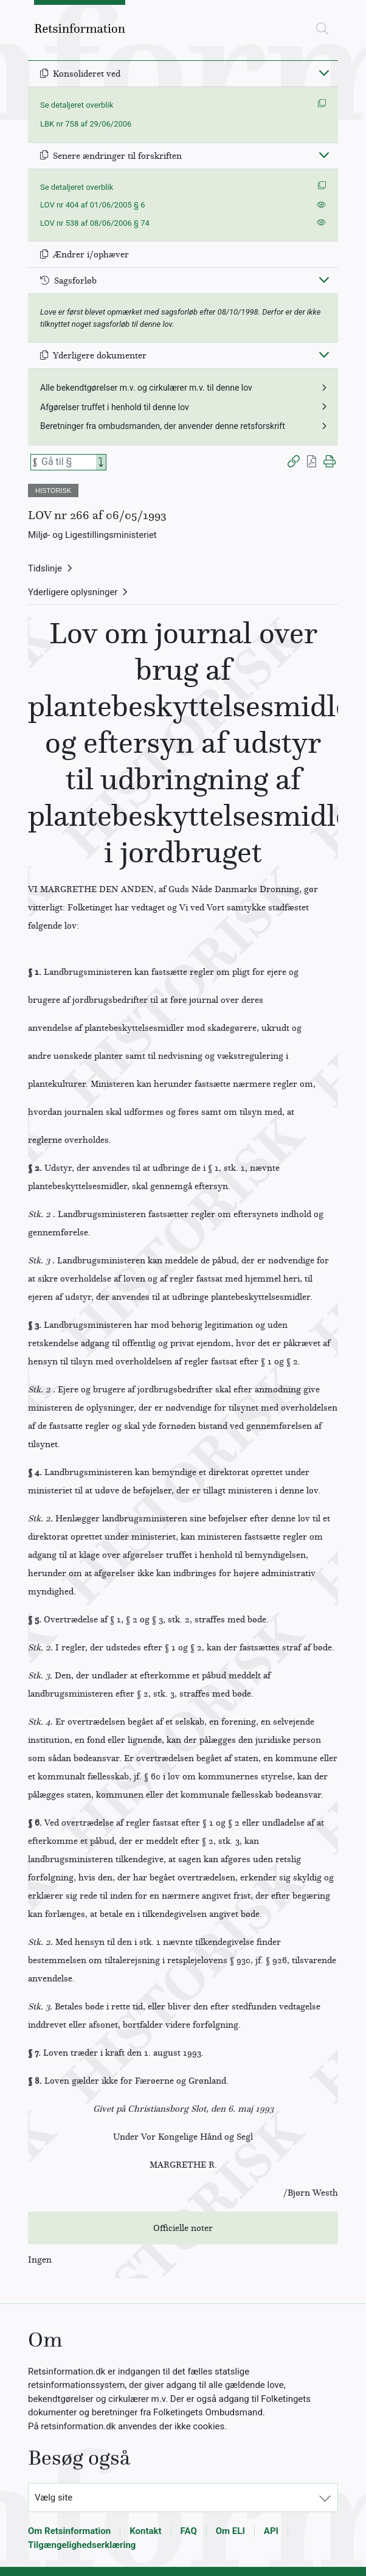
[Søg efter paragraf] (67, 462)
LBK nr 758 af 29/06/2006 (85, 123)
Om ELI (230, 2530)
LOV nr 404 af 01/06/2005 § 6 (92, 204)
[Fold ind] (324, 72)
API (271, 2530)
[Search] (101, 462)
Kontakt (145, 2530)
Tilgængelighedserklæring (82, 2544)
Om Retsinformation (69, 2530)
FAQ (189, 2530)
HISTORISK (53, 490)
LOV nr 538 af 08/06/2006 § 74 (95, 223)
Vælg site (53, 2497)
